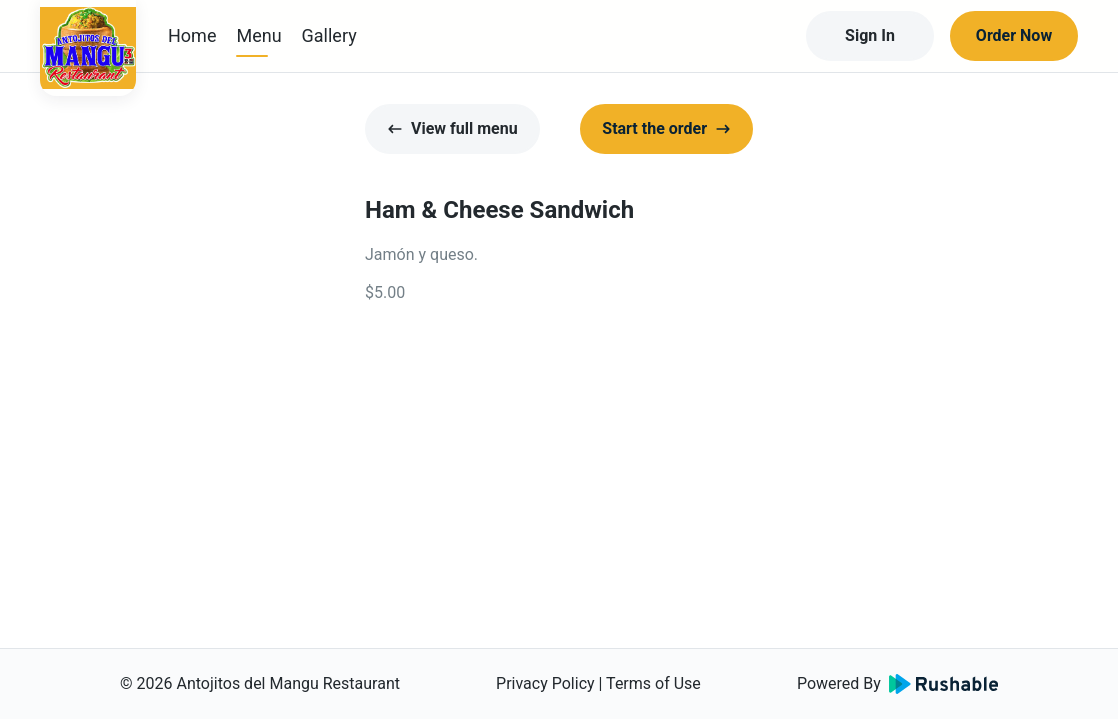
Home (192, 35)
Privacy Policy (545, 683)
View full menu (452, 128)
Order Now (1014, 35)
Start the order (666, 128)
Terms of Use (653, 683)
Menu (258, 35)
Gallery (329, 35)
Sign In (870, 35)
